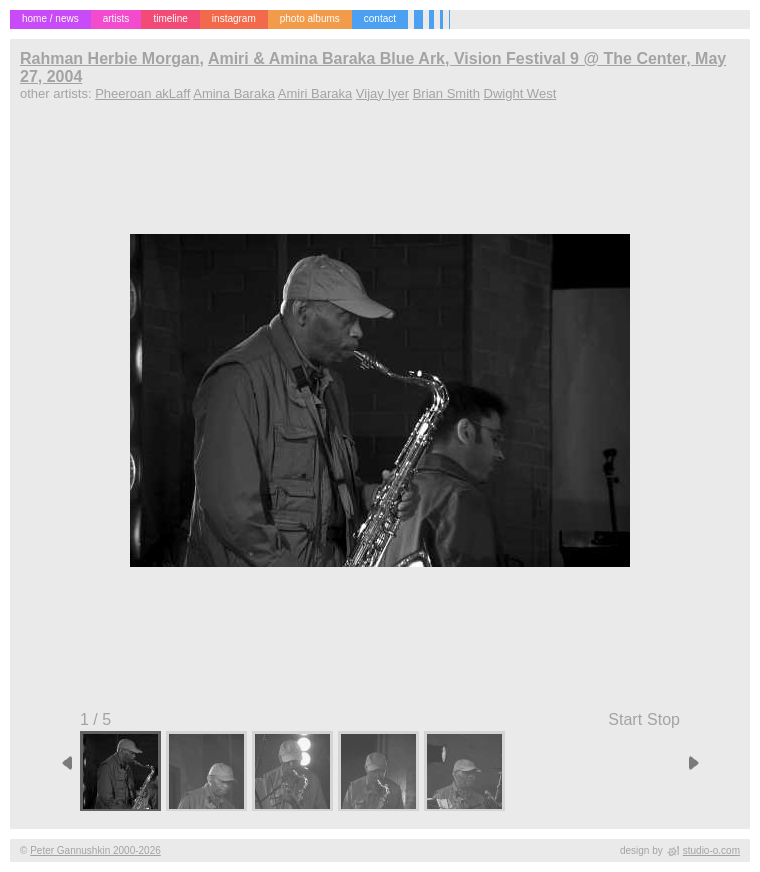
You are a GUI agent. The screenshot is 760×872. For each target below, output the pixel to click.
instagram (234, 18)
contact (380, 18)
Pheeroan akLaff (142, 93)
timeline (170, 18)
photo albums (310, 18)
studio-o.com (711, 850)
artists (116, 18)
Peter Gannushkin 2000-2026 (95, 850)
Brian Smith (446, 93)
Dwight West (520, 93)
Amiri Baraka (315, 93)
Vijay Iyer (382, 93)
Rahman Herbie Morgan (110, 58)
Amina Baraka (234, 93)
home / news (50, 18)
